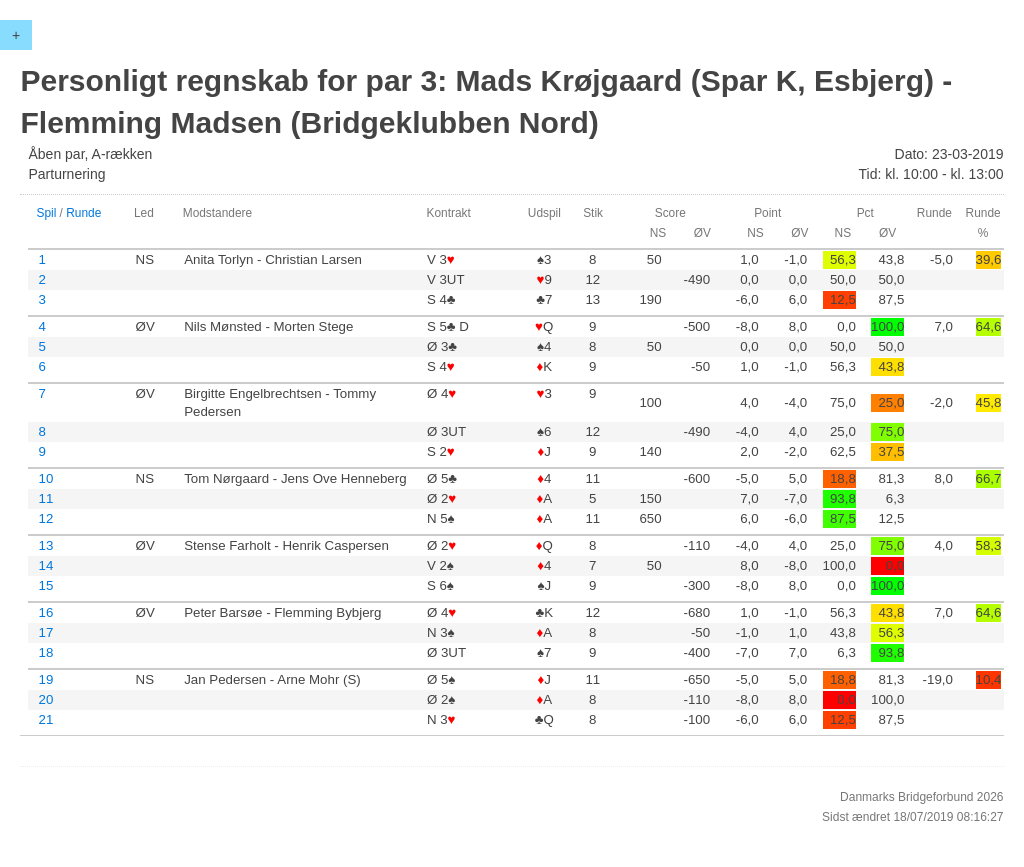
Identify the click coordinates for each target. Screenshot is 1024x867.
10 (45, 478)
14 (45, 565)
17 (45, 632)
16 (45, 612)
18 (45, 652)
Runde (83, 213)
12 (45, 518)
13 (45, 545)
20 (45, 699)
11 (45, 498)
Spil (46, 213)
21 (45, 719)
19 (45, 679)
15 (45, 585)
